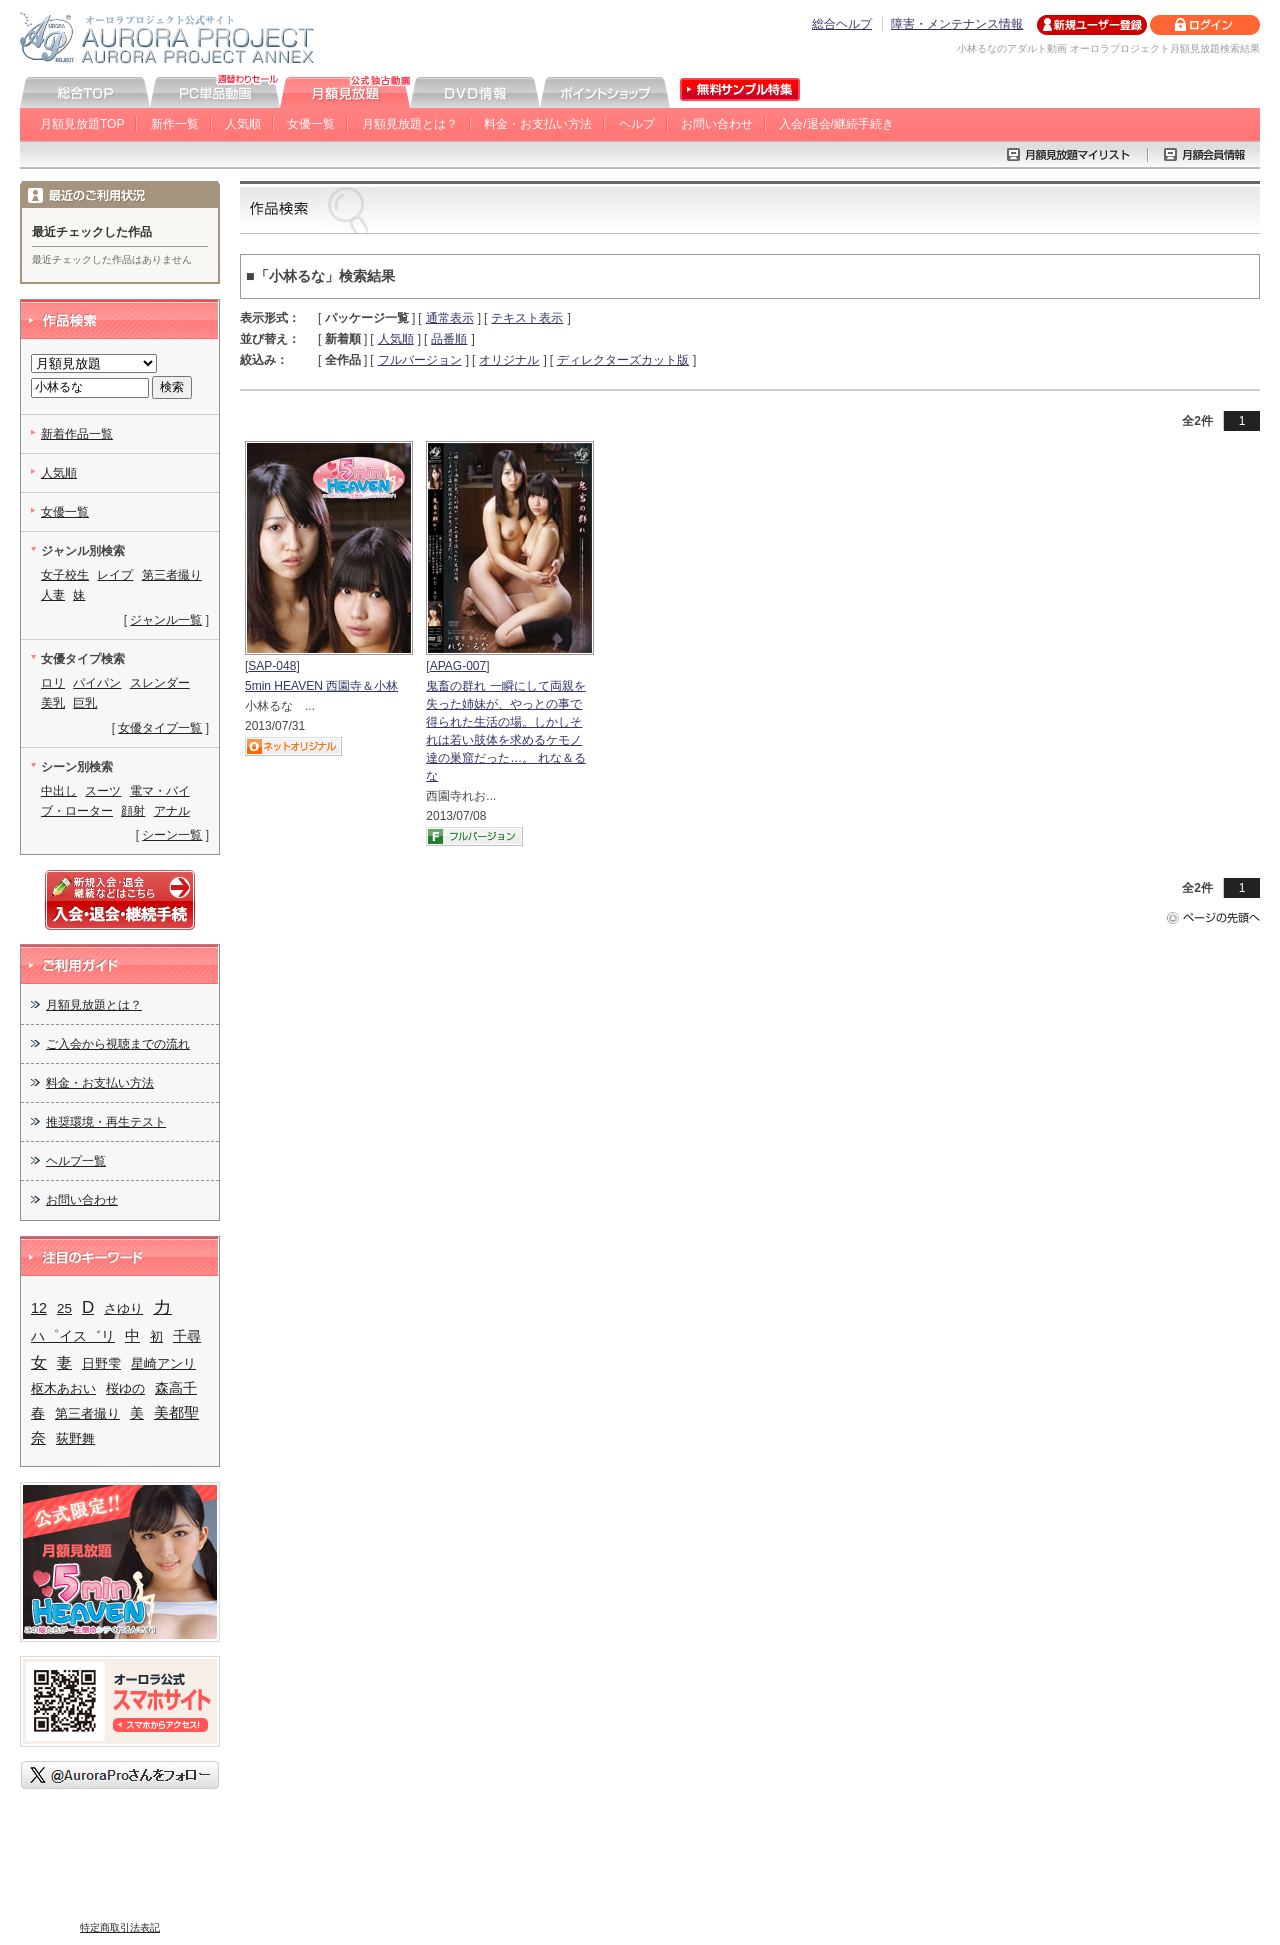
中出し (59, 791)
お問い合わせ (717, 124)
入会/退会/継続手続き (836, 124)
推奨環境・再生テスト (106, 1122)
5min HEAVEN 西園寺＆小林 (321, 686)
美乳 (53, 703)
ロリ (53, 683)
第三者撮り (172, 575)
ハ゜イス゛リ (73, 1336)
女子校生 (65, 575)
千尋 (187, 1336)
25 (64, 1308)
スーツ (103, 791)
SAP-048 (272, 666)
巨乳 (85, 703)
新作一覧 (175, 124)
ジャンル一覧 (166, 620)
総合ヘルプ (842, 24)
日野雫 (101, 1363)
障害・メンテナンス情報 (957, 24)
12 (39, 1308)
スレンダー (160, 683)
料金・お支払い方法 (538, 124)
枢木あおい (63, 1388)
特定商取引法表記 (120, 1927)
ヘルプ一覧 (76, 1161)
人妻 (53, 595)
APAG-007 (458, 666)
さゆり (123, 1308)
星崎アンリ (163, 1363)
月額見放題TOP (82, 124)
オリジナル (509, 360)
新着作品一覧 (77, 434)
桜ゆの (125, 1388)
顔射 (133, 811)
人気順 (243, 124)
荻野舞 (75, 1438)
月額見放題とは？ (410, 124)
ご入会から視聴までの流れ (118, 1044)
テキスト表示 (527, 318)
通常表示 (450, 318)
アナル (172, 811)
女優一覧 (311, 124)
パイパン (97, 683)
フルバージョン (420, 360)
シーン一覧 (172, 835)
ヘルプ (637, 124)
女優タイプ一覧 (160, 728)
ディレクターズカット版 (623, 360)
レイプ (115, 575)
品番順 (449, 339)
